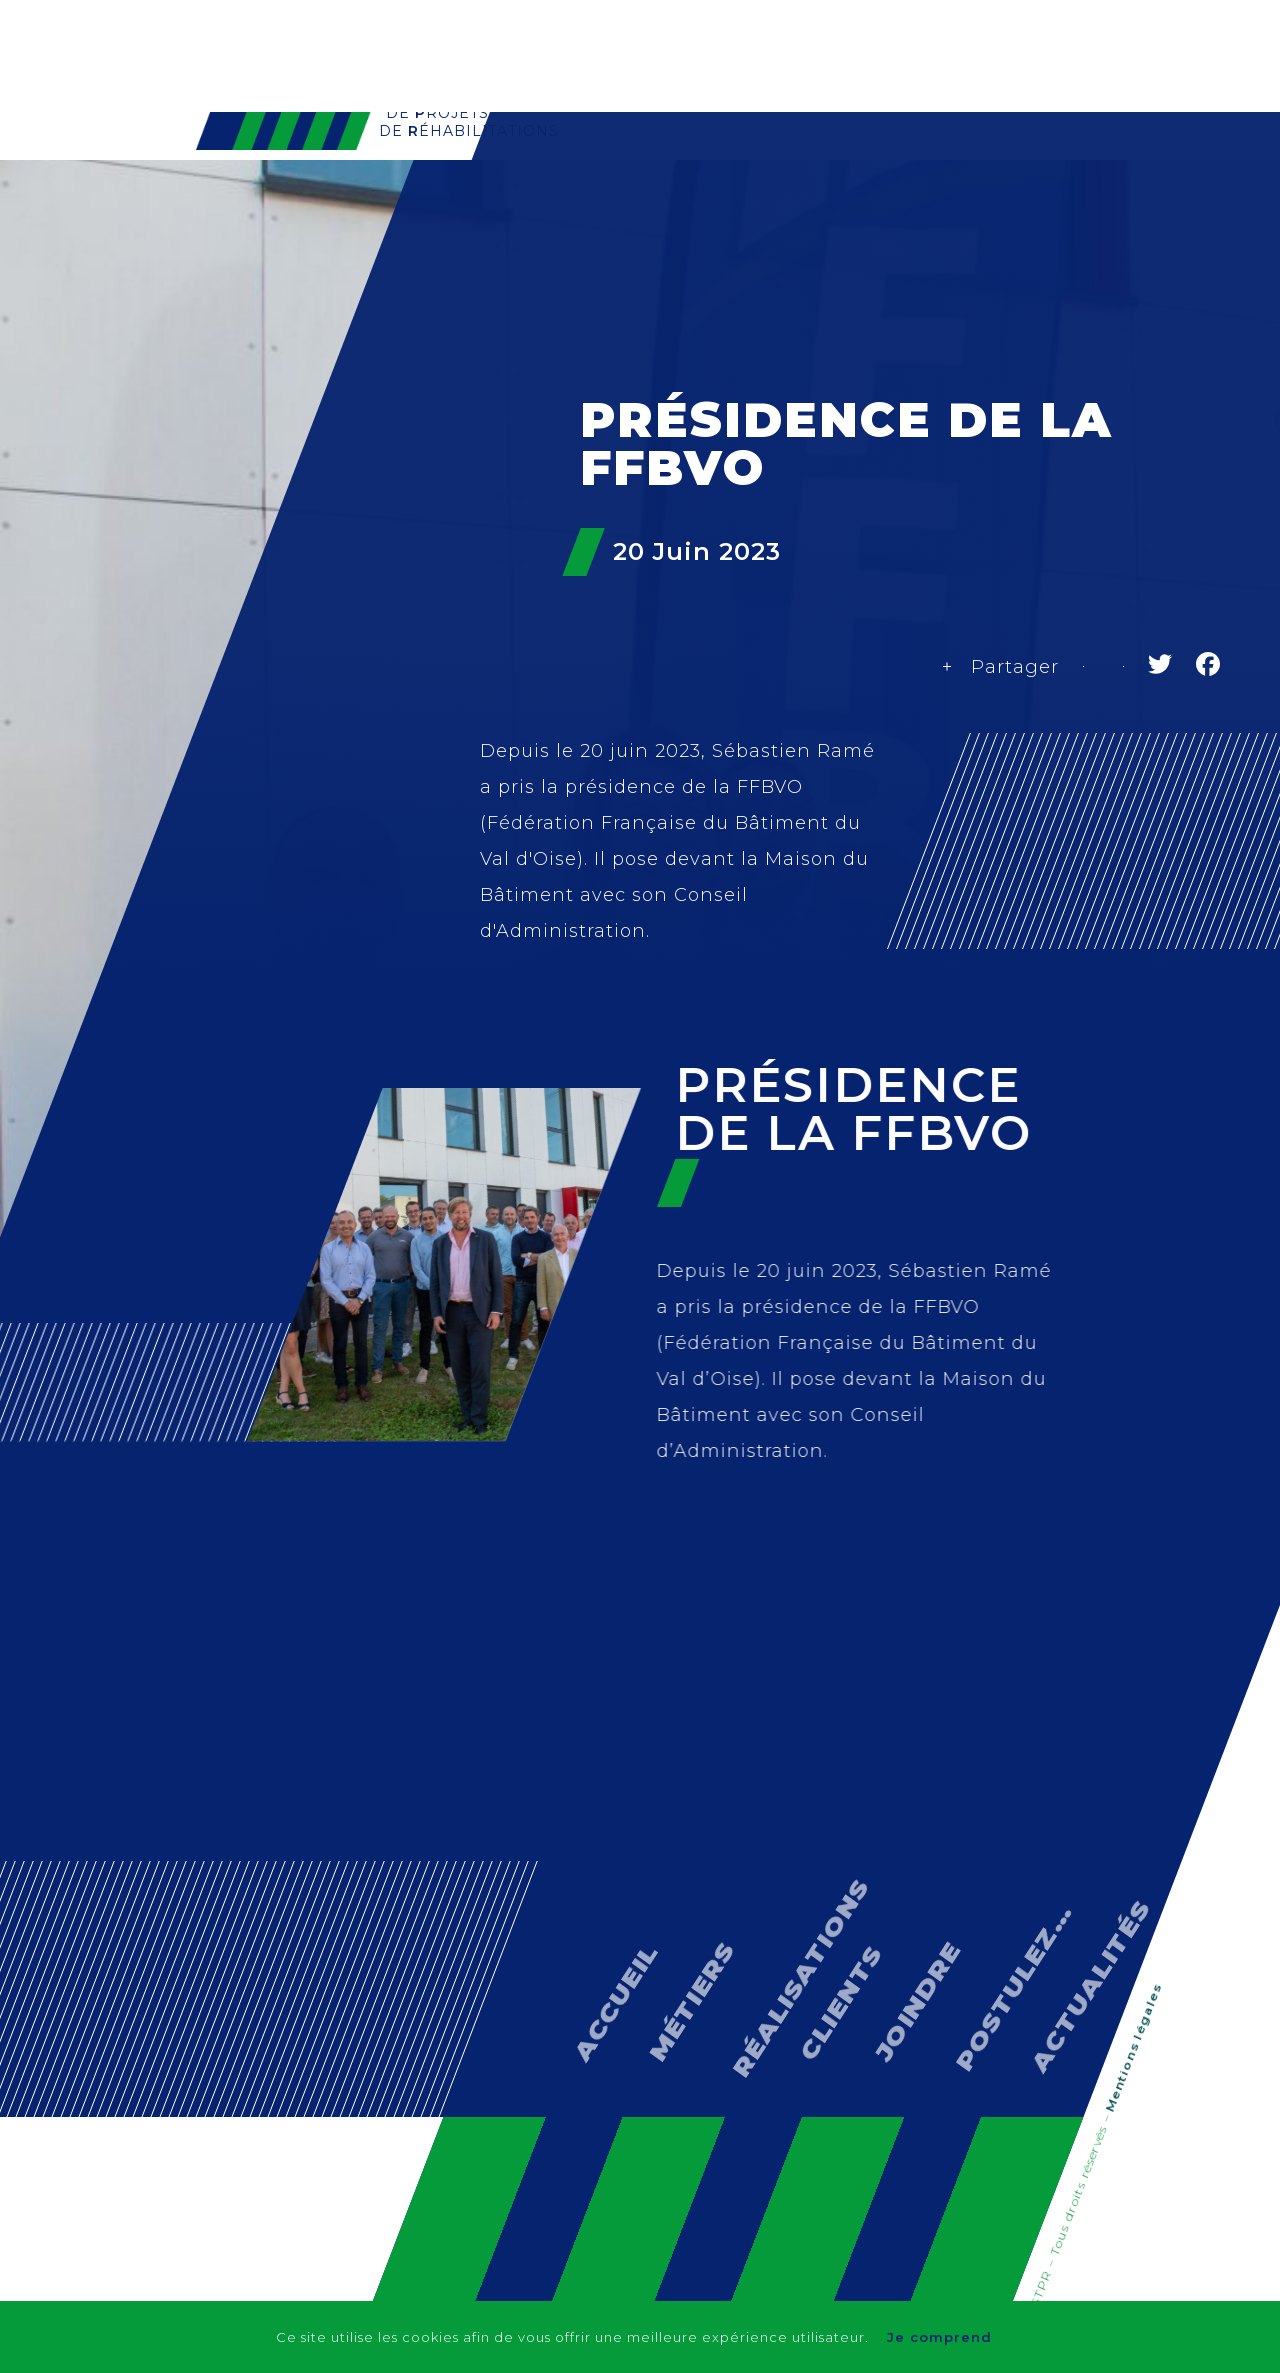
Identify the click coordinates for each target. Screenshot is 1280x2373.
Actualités (1142, 168)
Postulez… (991, 1915)
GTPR (597, 168)
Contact (1028, 168)
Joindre (903, 1948)
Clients (929, 168)
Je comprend (941, 2337)
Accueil (601, 1950)
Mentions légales (1132, 2049)
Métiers (687, 168)
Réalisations (809, 168)
